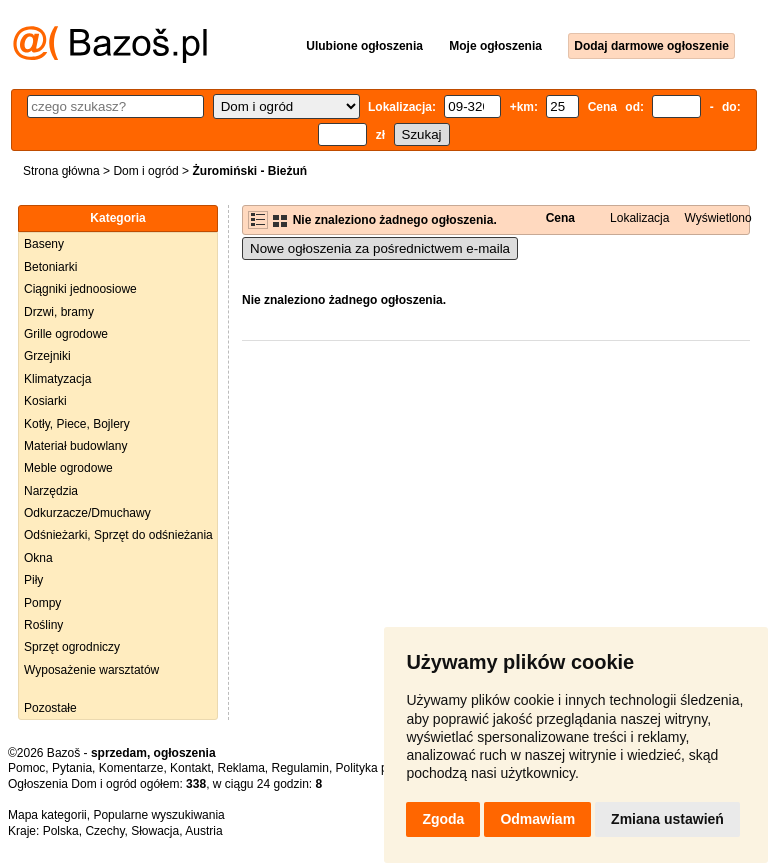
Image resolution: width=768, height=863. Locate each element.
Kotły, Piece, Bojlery (77, 424)
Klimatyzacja (57, 379)
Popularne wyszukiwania (158, 815)
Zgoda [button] (443, 819)
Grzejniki (47, 356)
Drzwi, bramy (59, 312)
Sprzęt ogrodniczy (72, 647)
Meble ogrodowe (68, 468)
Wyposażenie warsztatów (91, 670)
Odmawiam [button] (537, 819)
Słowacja (155, 831)
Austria (203, 831)
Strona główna (61, 171)
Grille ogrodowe (66, 334)
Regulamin (300, 768)
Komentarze (131, 768)
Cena (560, 218)
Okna (38, 558)
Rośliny (43, 625)
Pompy (42, 603)
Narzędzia (51, 491)
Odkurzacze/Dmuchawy (87, 513)
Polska (61, 831)
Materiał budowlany (75, 446)
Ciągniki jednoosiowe (80, 289)
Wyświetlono (717, 218)
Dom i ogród (145, 171)
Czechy (104, 831)
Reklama (240, 768)
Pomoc (26, 768)
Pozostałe (50, 708)
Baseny (44, 244)
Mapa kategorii (47, 815)
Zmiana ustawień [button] (667, 819)
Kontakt (190, 768)
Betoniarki (50, 267)
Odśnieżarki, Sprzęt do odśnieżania (118, 535)
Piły (33, 580)
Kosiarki (45, 401)
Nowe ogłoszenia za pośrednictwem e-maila (380, 248)
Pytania (72, 768)
